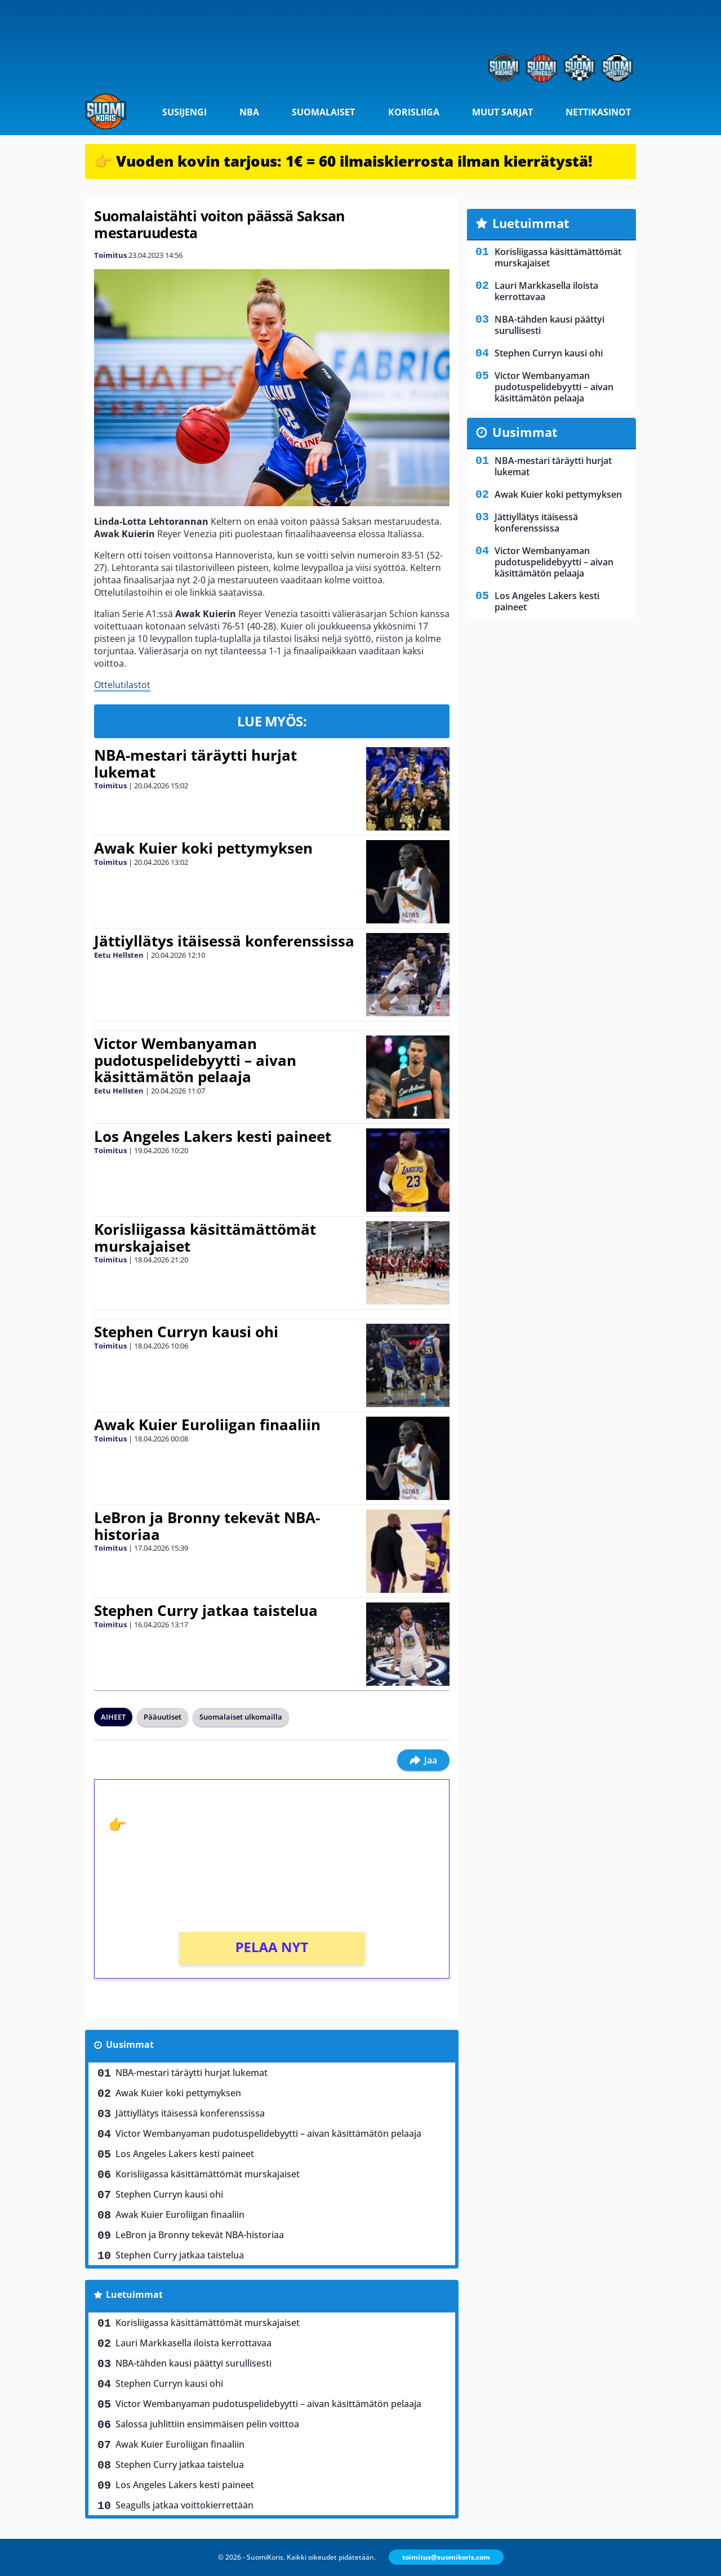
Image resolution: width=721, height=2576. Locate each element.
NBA (249, 112)
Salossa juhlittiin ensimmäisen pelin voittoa (207, 2424)
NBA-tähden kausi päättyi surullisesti (193, 2363)
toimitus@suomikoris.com (446, 2557)
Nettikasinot (598, 112)
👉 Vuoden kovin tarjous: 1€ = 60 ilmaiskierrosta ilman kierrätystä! (343, 161)
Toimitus (110, 255)
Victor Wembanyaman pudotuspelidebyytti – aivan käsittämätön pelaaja (195, 1060)
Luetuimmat (134, 2294)
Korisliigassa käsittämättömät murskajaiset (205, 1237)
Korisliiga (413, 112)
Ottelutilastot (122, 684)
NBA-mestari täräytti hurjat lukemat (195, 763)
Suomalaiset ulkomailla (240, 1717)
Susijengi (184, 112)
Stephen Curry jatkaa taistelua (206, 1610)
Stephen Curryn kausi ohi (186, 1332)
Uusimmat (130, 2044)
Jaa (423, 1760)
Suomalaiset (323, 112)
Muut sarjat (502, 112)
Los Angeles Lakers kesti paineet (212, 1136)
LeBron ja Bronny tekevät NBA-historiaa (207, 1525)
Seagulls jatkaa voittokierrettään (184, 2505)
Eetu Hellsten (119, 955)
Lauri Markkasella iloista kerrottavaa (193, 2343)
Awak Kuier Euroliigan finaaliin (207, 1424)
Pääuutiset (162, 1717)
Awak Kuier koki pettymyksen (203, 848)
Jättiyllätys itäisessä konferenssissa (224, 941)
